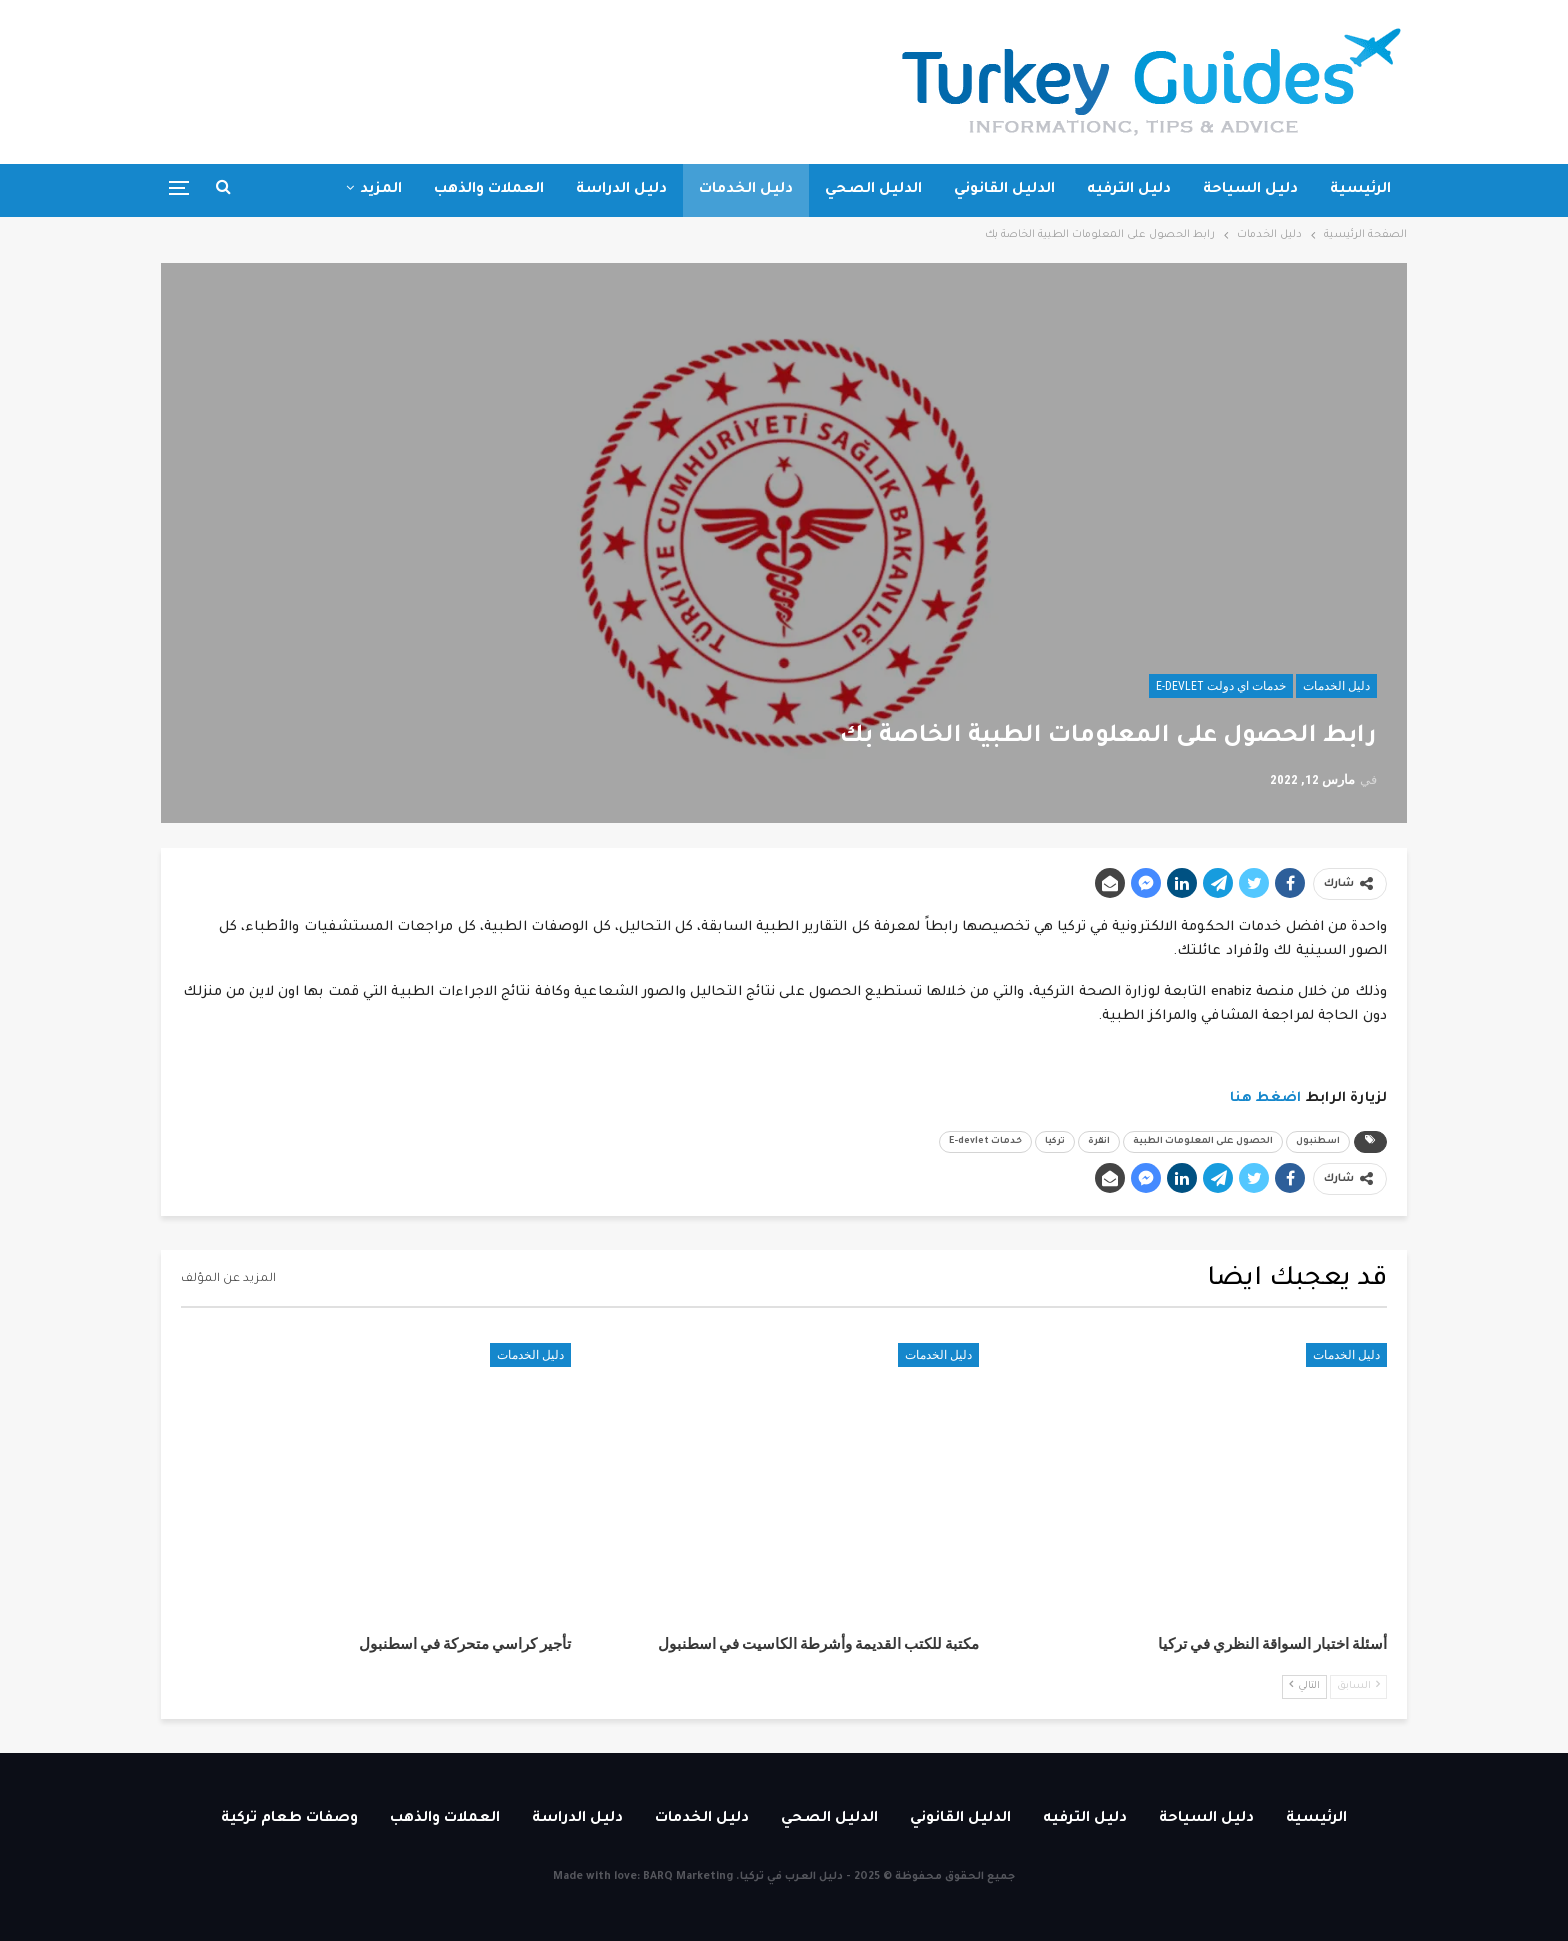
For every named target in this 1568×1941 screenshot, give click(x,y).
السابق (1358, 1685)
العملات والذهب (489, 190)
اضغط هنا (1266, 1098)
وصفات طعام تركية (289, 1819)
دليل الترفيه (1129, 190)
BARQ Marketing (688, 1877)
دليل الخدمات (746, 190)
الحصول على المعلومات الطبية (1203, 1142)
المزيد (381, 190)
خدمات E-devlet (985, 1142)
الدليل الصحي (873, 190)
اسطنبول (1318, 1142)
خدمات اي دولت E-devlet (1221, 686)
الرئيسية (1360, 190)
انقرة (1099, 1142)
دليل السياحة (1250, 190)
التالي (1304, 1685)
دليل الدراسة (621, 190)
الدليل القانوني (1004, 190)
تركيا (1055, 1142)
